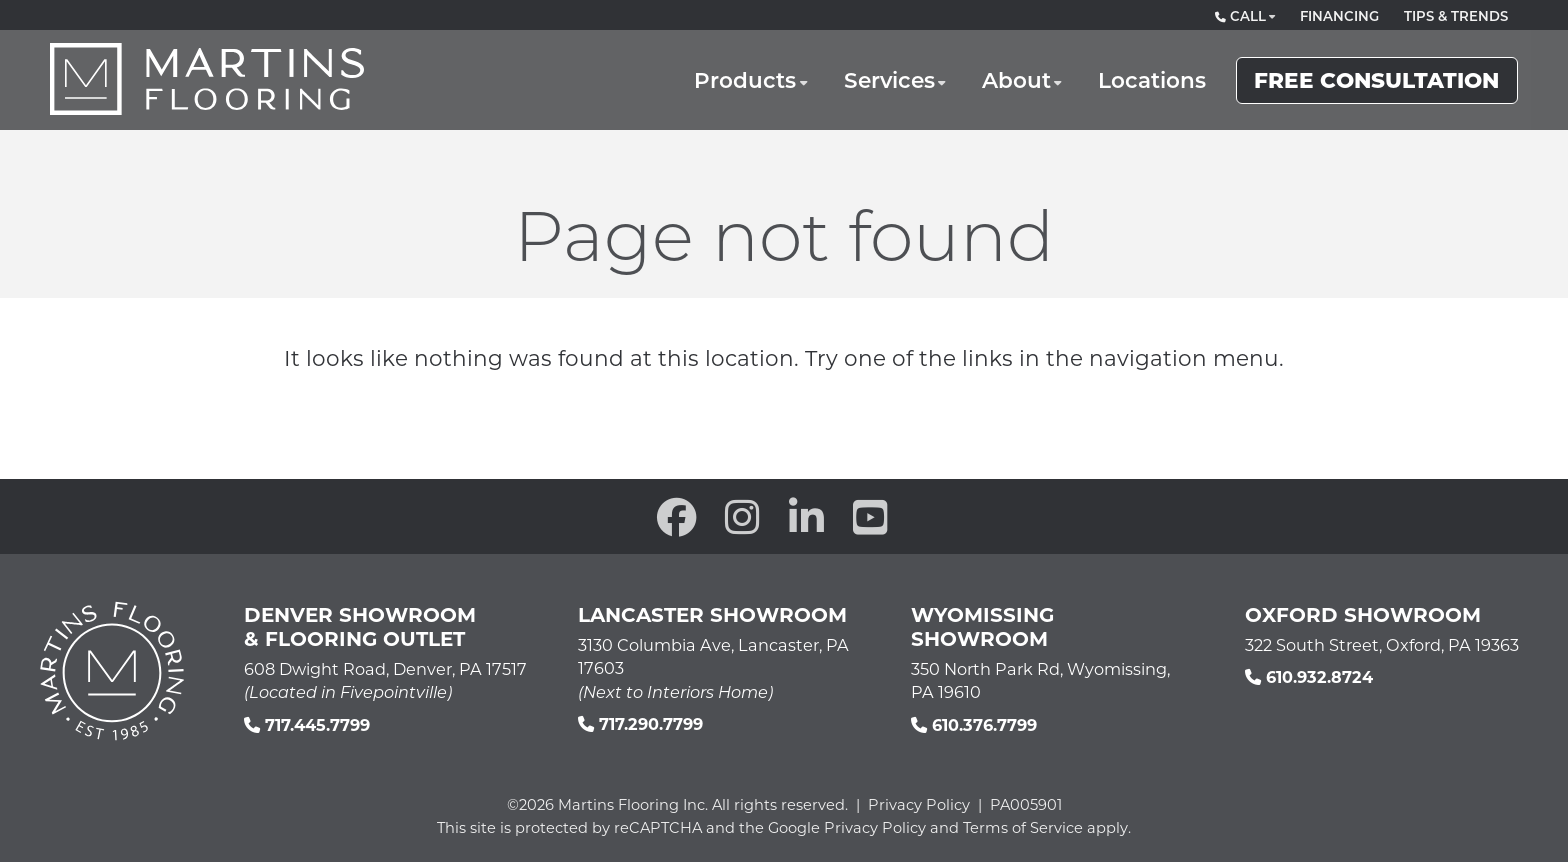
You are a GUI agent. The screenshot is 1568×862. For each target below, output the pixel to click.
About (1016, 79)
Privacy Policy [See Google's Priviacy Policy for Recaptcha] (875, 827)
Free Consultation (1376, 79)
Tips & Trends (1456, 16)
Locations (1152, 79)
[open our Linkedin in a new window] (806, 516)
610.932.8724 (1309, 676)
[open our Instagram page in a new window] (742, 516)
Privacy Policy (919, 804)
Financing (1339, 16)
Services (889, 79)
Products (745, 79)
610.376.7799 (974, 724)
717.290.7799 (640, 723)
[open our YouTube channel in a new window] (870, 516)
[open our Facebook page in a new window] (677, 516)
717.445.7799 (307, 724)
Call (1240, 16)
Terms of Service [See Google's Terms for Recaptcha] (1023, 827)
